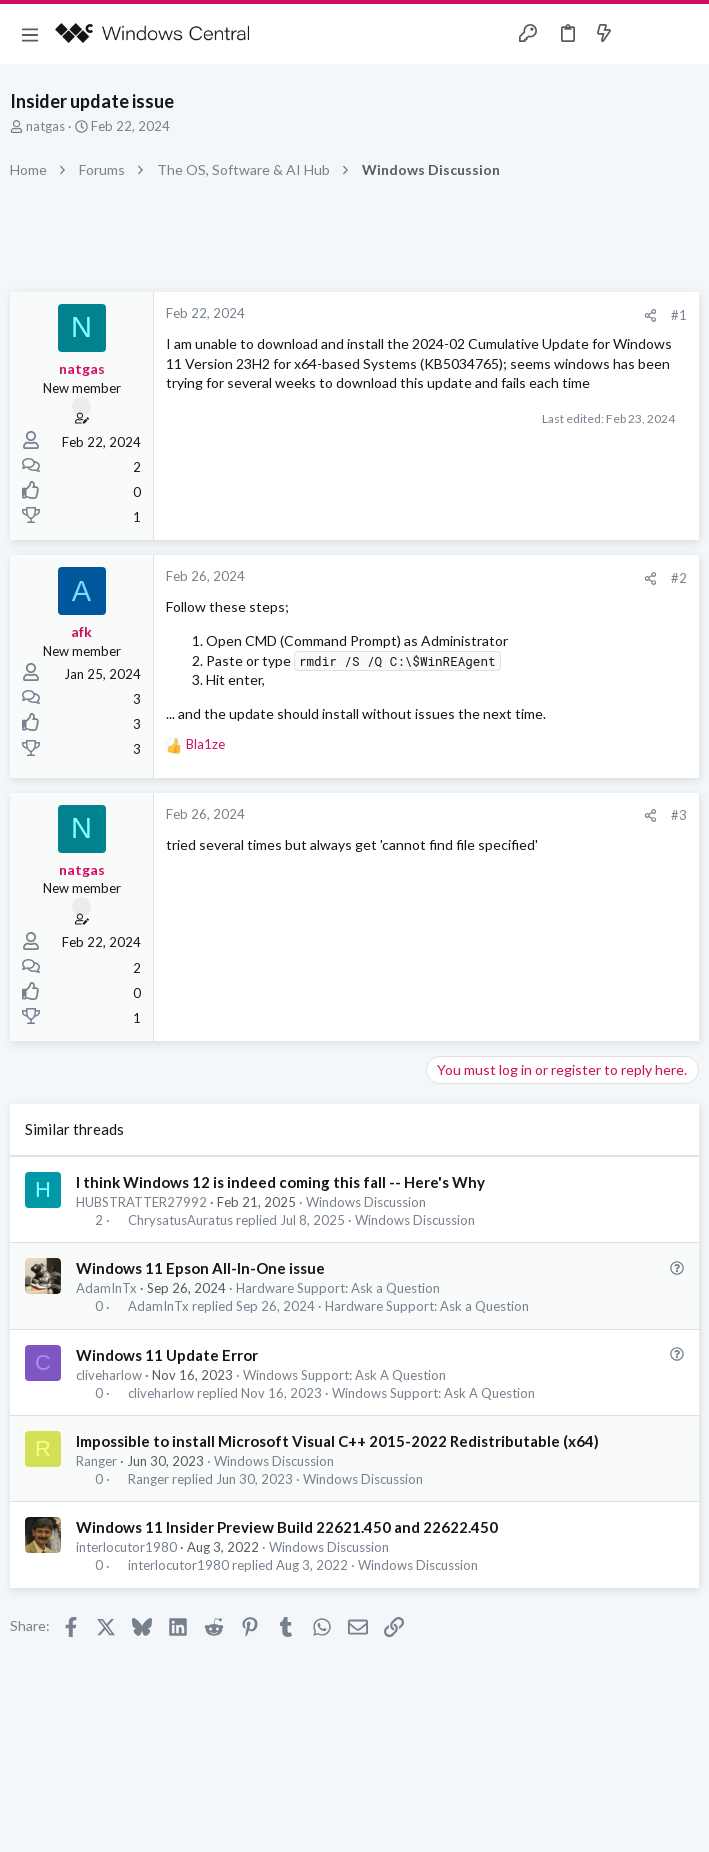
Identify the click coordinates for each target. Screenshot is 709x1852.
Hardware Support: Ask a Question (338, 1288)
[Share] (650, 315)
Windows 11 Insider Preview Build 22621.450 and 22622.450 (287, 1527)
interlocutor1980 (126, 1547)
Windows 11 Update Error (167, 1355)
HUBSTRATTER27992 (141, 1202)
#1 (679, 315)
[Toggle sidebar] (643, 34)
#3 (679, 815)
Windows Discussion (366, 1202)
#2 (679, 578)
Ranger (96, 1461)
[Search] (682, 34)
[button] (30, 34)
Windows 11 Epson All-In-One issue (200, 1268)
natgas (45, 126)
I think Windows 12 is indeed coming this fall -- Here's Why (280, 1182)
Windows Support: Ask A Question (344, 1375)
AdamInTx (106, 1288)
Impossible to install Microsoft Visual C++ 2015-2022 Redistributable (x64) (337, 1441)
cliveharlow (109, 1375)
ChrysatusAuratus (180, 1220)
